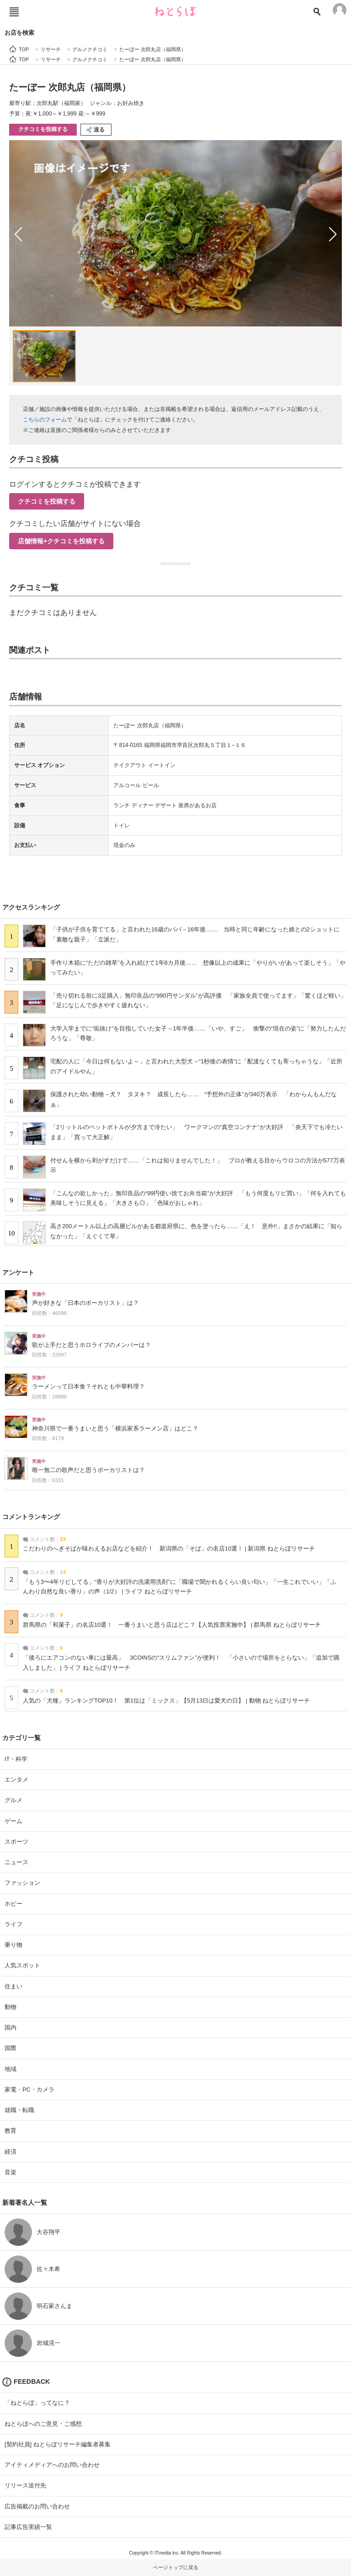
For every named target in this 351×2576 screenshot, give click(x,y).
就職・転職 (19, 2110)
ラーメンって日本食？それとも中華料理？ (88, 1386)
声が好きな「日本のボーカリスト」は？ (85, 1303)
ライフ (13, 1924)
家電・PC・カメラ (29, 2089)
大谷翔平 (48, 2232)
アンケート (18, 1272)
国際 (10, 2048)
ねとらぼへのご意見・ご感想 (43, 2423)
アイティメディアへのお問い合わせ (52, 2464)
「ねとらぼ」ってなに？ (37, 2402)
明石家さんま (54, 2306)
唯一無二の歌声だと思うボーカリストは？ (88, 1470)
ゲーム (13, 1821)
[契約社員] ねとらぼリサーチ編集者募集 (58, 2444)
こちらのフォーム (45, 419)
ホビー (13, 1903)
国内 (10, 2027)
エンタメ (16, 1779)
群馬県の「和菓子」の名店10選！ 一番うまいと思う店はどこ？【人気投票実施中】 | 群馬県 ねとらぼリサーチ (172, 1625)
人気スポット (22, 1965)
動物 (10, 2006)
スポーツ (16, 1841)
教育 (10, 2130)
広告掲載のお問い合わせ (37, 2506)
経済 (10, 2151)
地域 (10, 2069)
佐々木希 (48, 2269)
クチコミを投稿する (43, 129)
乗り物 (13, 1944)
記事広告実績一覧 (28, 2526)
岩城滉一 (48, 2342)
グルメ (13, 1800)
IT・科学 (16, 1759)
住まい (13, 1986)
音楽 (10, 2172)
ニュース (16, 1862)
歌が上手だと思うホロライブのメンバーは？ (91, 1345)
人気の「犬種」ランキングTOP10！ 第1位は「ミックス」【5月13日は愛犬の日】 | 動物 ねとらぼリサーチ (166, 1701)
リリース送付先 (25, 2485)
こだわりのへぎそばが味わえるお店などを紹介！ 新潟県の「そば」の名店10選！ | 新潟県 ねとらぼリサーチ (169, 1549)
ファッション (22, 1882)
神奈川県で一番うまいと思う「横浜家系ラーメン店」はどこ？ (115, 1428)
